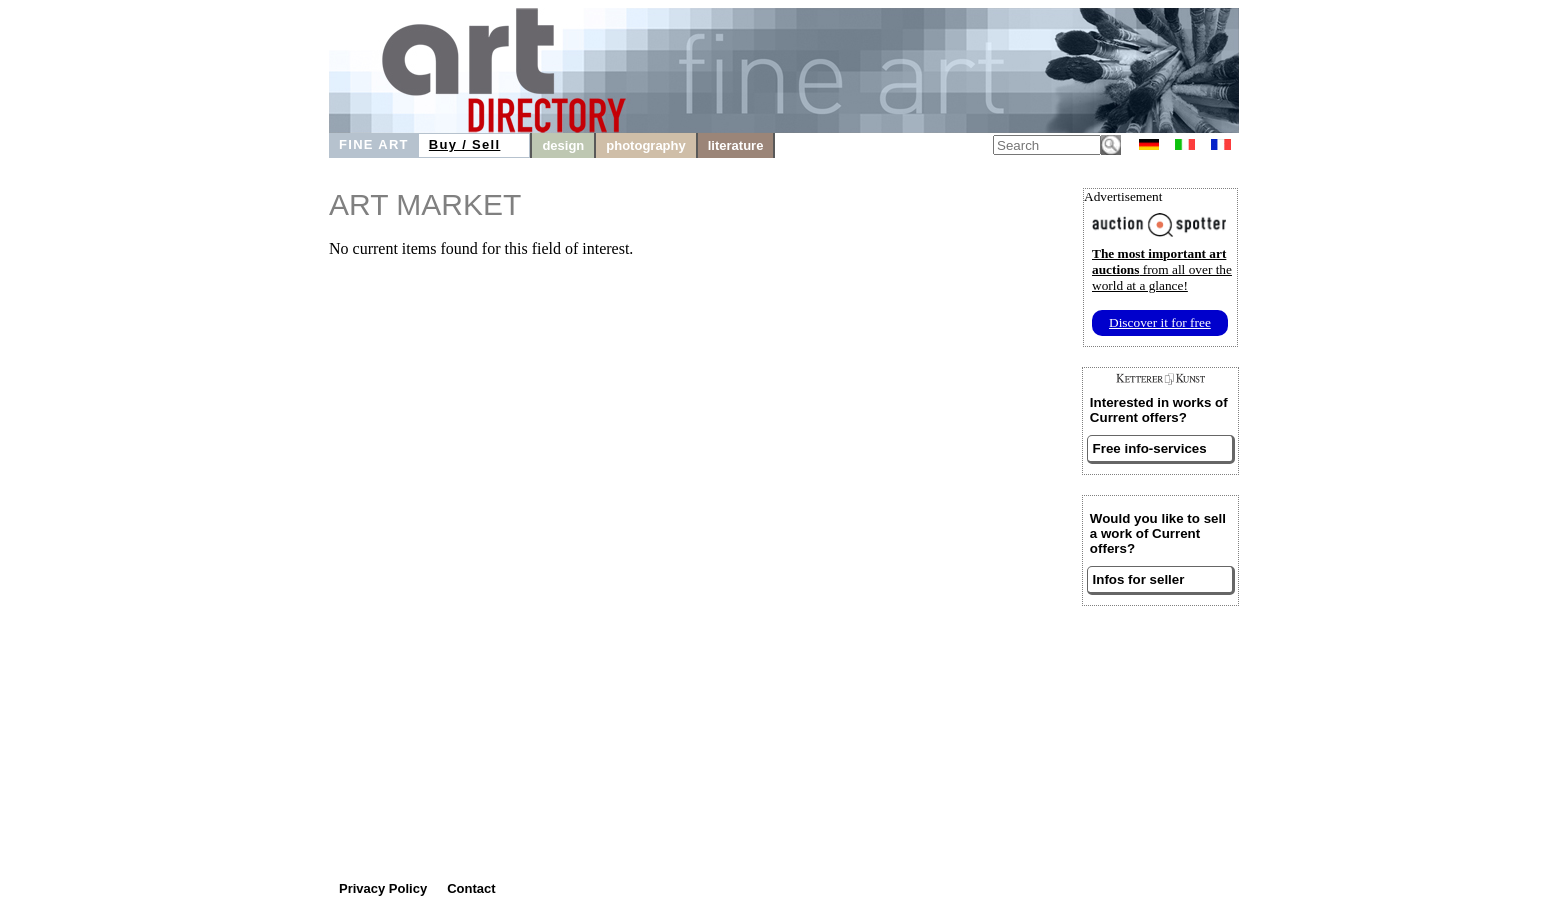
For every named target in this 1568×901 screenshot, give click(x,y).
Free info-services (1150, 448)
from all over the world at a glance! (1162, 269)
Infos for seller (1139, 579)
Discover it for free (1160, 322)
